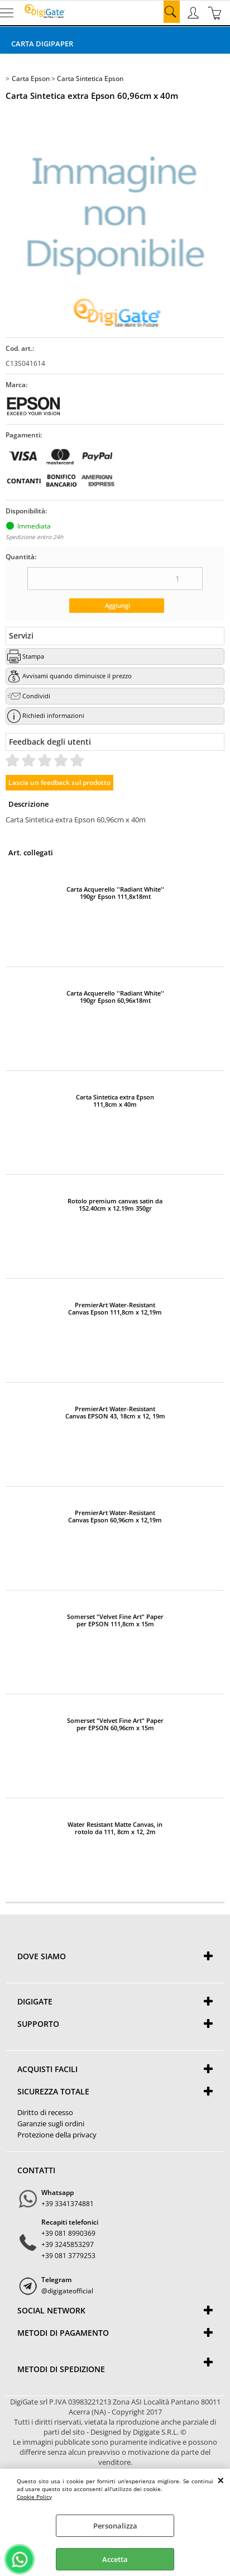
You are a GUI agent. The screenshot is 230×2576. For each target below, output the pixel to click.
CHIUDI (220, 2479)
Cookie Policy (34, 2497)
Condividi (36, 696)
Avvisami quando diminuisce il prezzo (77, 676)
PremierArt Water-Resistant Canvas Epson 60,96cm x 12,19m (115, 1516)
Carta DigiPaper (42, 44)
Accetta (115, 2559)
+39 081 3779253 (68, 2255)
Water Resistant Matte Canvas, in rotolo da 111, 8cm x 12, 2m (115, 1828)
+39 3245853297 (67, 2244)
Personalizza (115, 2526)
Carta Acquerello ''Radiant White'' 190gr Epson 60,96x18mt (115, 996)
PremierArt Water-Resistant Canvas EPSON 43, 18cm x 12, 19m (115, 1412)
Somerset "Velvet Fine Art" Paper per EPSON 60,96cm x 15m (115, 1724)
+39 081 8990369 (68, 2233)
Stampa (33, 656)
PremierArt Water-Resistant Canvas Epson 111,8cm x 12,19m (115, 1308)
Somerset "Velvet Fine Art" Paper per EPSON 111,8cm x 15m (115, 1620)
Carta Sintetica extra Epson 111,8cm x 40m (115, 1100)
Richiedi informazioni (53, 715)
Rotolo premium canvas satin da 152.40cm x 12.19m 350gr (115, 1204)
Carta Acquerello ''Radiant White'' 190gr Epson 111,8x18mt (115, 892)
